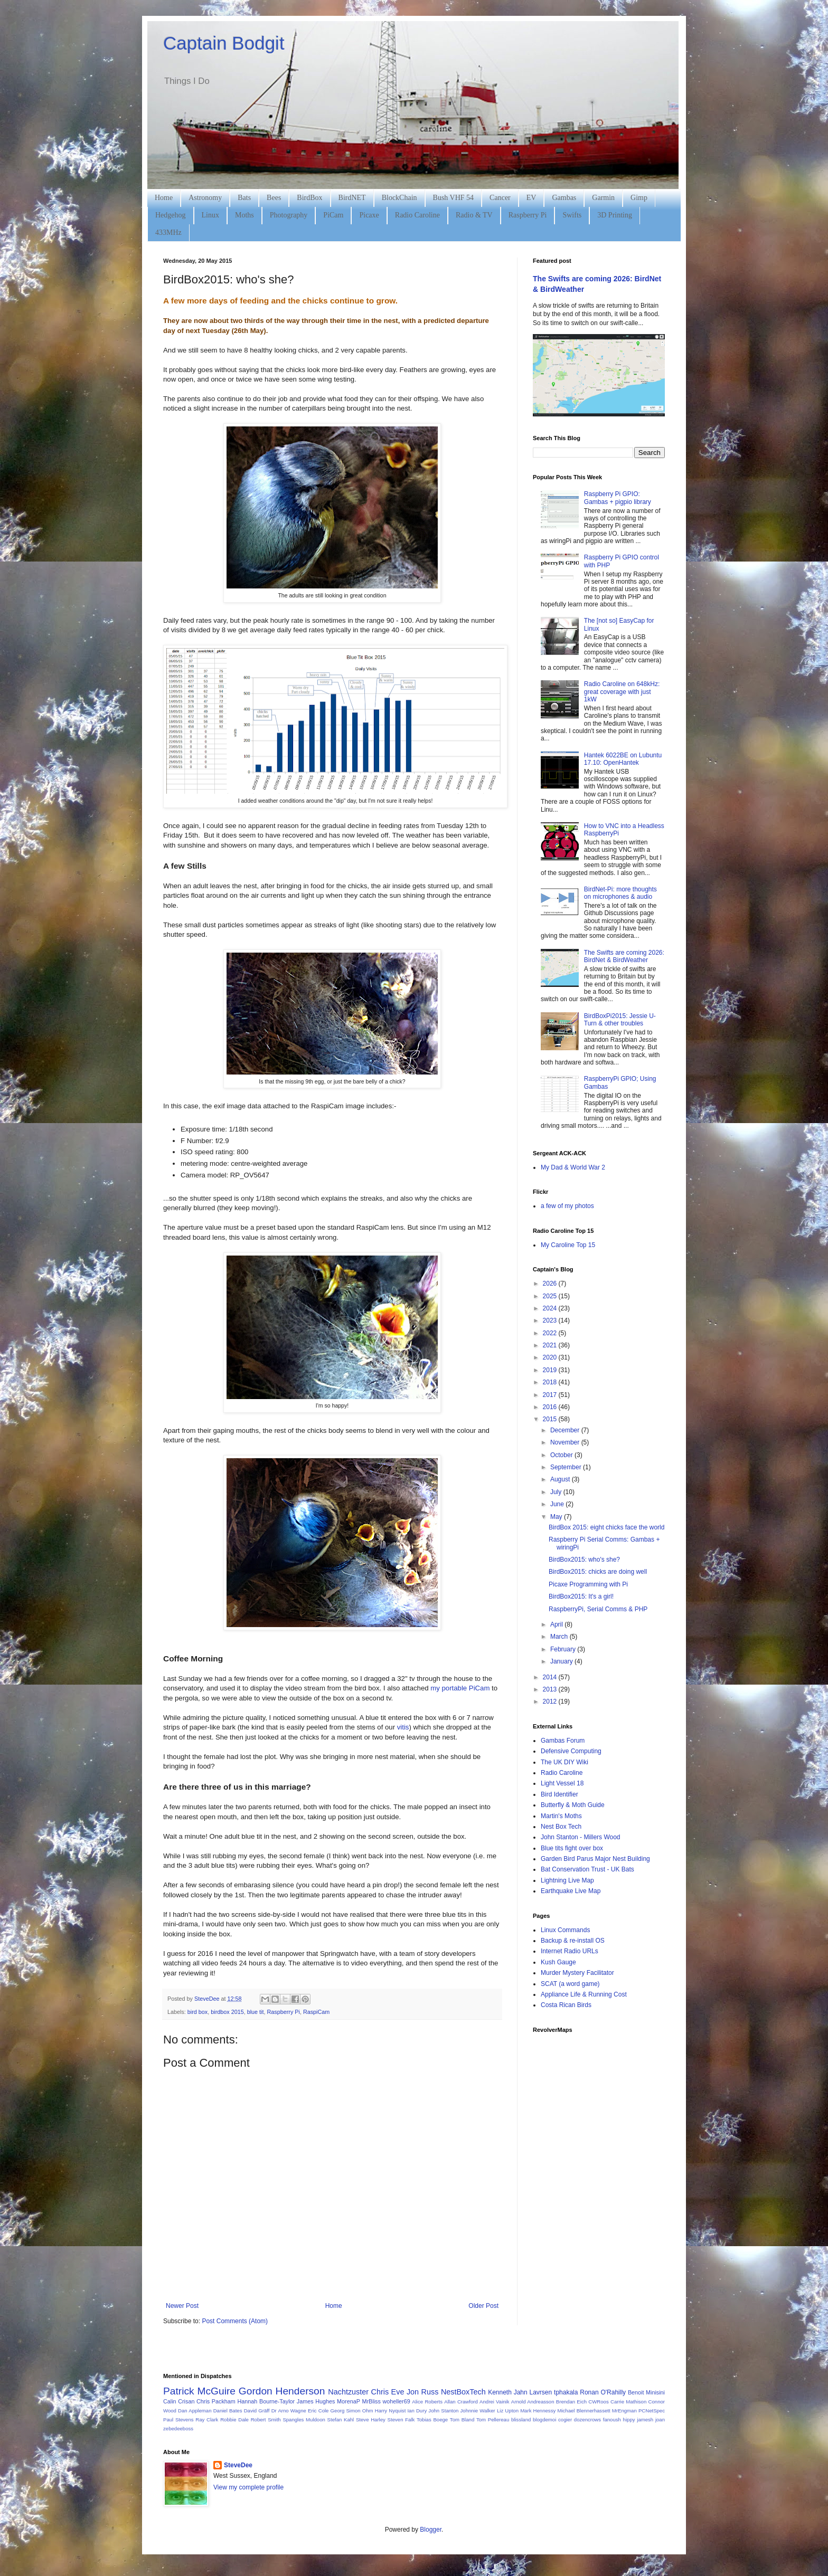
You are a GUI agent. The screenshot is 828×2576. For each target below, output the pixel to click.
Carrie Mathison (628, 2401)
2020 (551, 1357)
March (560, 1636)
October (562, 1455)
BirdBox (309, 198)
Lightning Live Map (567, 1880)
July (556, 1492)
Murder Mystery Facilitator (577, 1972)
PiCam (333, 215)
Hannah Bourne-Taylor (266, 2401)
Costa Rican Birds (566, 2005)
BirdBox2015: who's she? (584, 1559)
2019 (551, 1370)
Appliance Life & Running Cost (584, 1994)
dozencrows (587, 2419)
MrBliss (371, 2401)
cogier (565, 2419)
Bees (274, 198)
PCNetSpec (651, 2410)
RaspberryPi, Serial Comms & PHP (598, 1609)
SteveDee (238, 2465)
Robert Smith (266, 2419)
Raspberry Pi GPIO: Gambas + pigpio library (617, 497)
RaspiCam (316, 2012)
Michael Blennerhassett (583, 2410)
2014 (551, 1677)
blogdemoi (544, 2419)
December (565, 1430)
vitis (403, 1727)
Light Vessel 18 (562, 1783)
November (565, 1442)
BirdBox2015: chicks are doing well (598, 1571)
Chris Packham (216, 2401)
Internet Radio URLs (569, 1951)
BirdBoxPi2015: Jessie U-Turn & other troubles (620, 1019)
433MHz (168, 232)
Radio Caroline (417, 215)
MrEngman (624, 2410)
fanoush (612, 2419)
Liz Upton (508, 2410)
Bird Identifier (559, 1794)
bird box (197, 2012)
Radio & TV (474, 215)
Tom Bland (462, 2419)
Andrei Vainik (494, 2401)
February (563, 1649)
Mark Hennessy (538, 2410)
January (562, 1661)
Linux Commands (565, 1930)
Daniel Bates (227, 2410)
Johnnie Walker (477, 2410)
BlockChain (399, 198)
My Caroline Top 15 (568, 1245)
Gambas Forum (563, 1740)
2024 (551, 1308)
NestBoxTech (463, 2392)
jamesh (645, 2419)
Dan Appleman (194, 2410)
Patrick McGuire (199, 2391)
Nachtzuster (348, 2392)
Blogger (430, 2529)
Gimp (639, 198)
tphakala (566, 2392)
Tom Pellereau (492, 2419)
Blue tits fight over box (572, 1848)
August (561, 1479)
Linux (210, 215)
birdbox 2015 (227, 2012)
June (558, 1504)
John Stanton (443, 2410)
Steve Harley (370, 2419)
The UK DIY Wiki (564, 1762)
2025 (551, 1296)
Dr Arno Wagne (288, 2410)
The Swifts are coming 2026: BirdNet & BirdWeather (624, 956)
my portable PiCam (460, 1688)
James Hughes (316, 2401)
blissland (521, 2419)
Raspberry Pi (528, 215)
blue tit (255, 2012)
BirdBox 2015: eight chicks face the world (606, 1527)
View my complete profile (248, 2487)
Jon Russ (422, 2392)
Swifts (571, 215)
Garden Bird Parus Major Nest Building (595, 1858)
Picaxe (369, 215)
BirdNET (352, 198)
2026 (551, 1283)
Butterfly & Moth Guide (573, 1805)
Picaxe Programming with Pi (588, 1584)
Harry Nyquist (390, 2410)
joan (660, 2419)
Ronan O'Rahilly (603, 2392)
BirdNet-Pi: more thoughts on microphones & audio (620, 893)
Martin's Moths (561, 1816)
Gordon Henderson (282, 2391)
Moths (244, 215)
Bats (244, 198)
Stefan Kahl (340, 2419)
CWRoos (598, 2401)
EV (531, 198)
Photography (289, 215)
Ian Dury (417, 2410)
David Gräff (257, 2410)
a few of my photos (567, 1206)
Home (164, 198)
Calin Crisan (178, 2401)
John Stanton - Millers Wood (580, 1837)
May (557, 1516)
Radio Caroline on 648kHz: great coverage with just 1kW (622, 691)
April (557, 1624)
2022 (551, 1333)
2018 (551, 1382)
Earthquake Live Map (570, 1891)
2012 (551, 1701)
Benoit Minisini (646, 2392)
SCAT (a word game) (570, 1984)
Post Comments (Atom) (235, 2321)
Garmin (603, 198)
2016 (551, 1407)
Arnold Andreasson (532, 2401)
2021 (551, 1345)
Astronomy (205, 198)
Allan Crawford (461, 2401)
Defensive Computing (571, 1751)
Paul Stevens (178, 2419)
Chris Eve (387, 2392)
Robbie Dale (234, 2419)
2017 (551, 1395)
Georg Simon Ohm (352, 2410)
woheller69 (396, 2401)
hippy (629, 2419)
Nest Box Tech (561, 1826)
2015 (551, 1419)
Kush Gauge (558, 1962)
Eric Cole (318, 2410)
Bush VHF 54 (453, 198)
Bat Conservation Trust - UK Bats (587, 1869)
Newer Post (182, 2305)
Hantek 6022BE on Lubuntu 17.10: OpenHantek (623, 759)
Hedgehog (170, 215)
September (566, 1467)
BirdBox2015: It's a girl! (581, 1596)
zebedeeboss (178, 2428)
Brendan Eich (571, 2401)
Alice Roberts (427, 2401)
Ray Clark (206, 2419)
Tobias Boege (432, 2419)
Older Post (483, 2305)
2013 (551, 1689)
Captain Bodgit (224, 43)
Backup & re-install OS (573, 1940)
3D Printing (614, 215)
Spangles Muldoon (304, 2419)
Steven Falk (401, 2419)
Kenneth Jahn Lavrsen (520, 2392)
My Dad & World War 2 (573, 1167)
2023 (551, 1320)
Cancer (500, 198)
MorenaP (348, 2401)
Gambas (564, 198)
